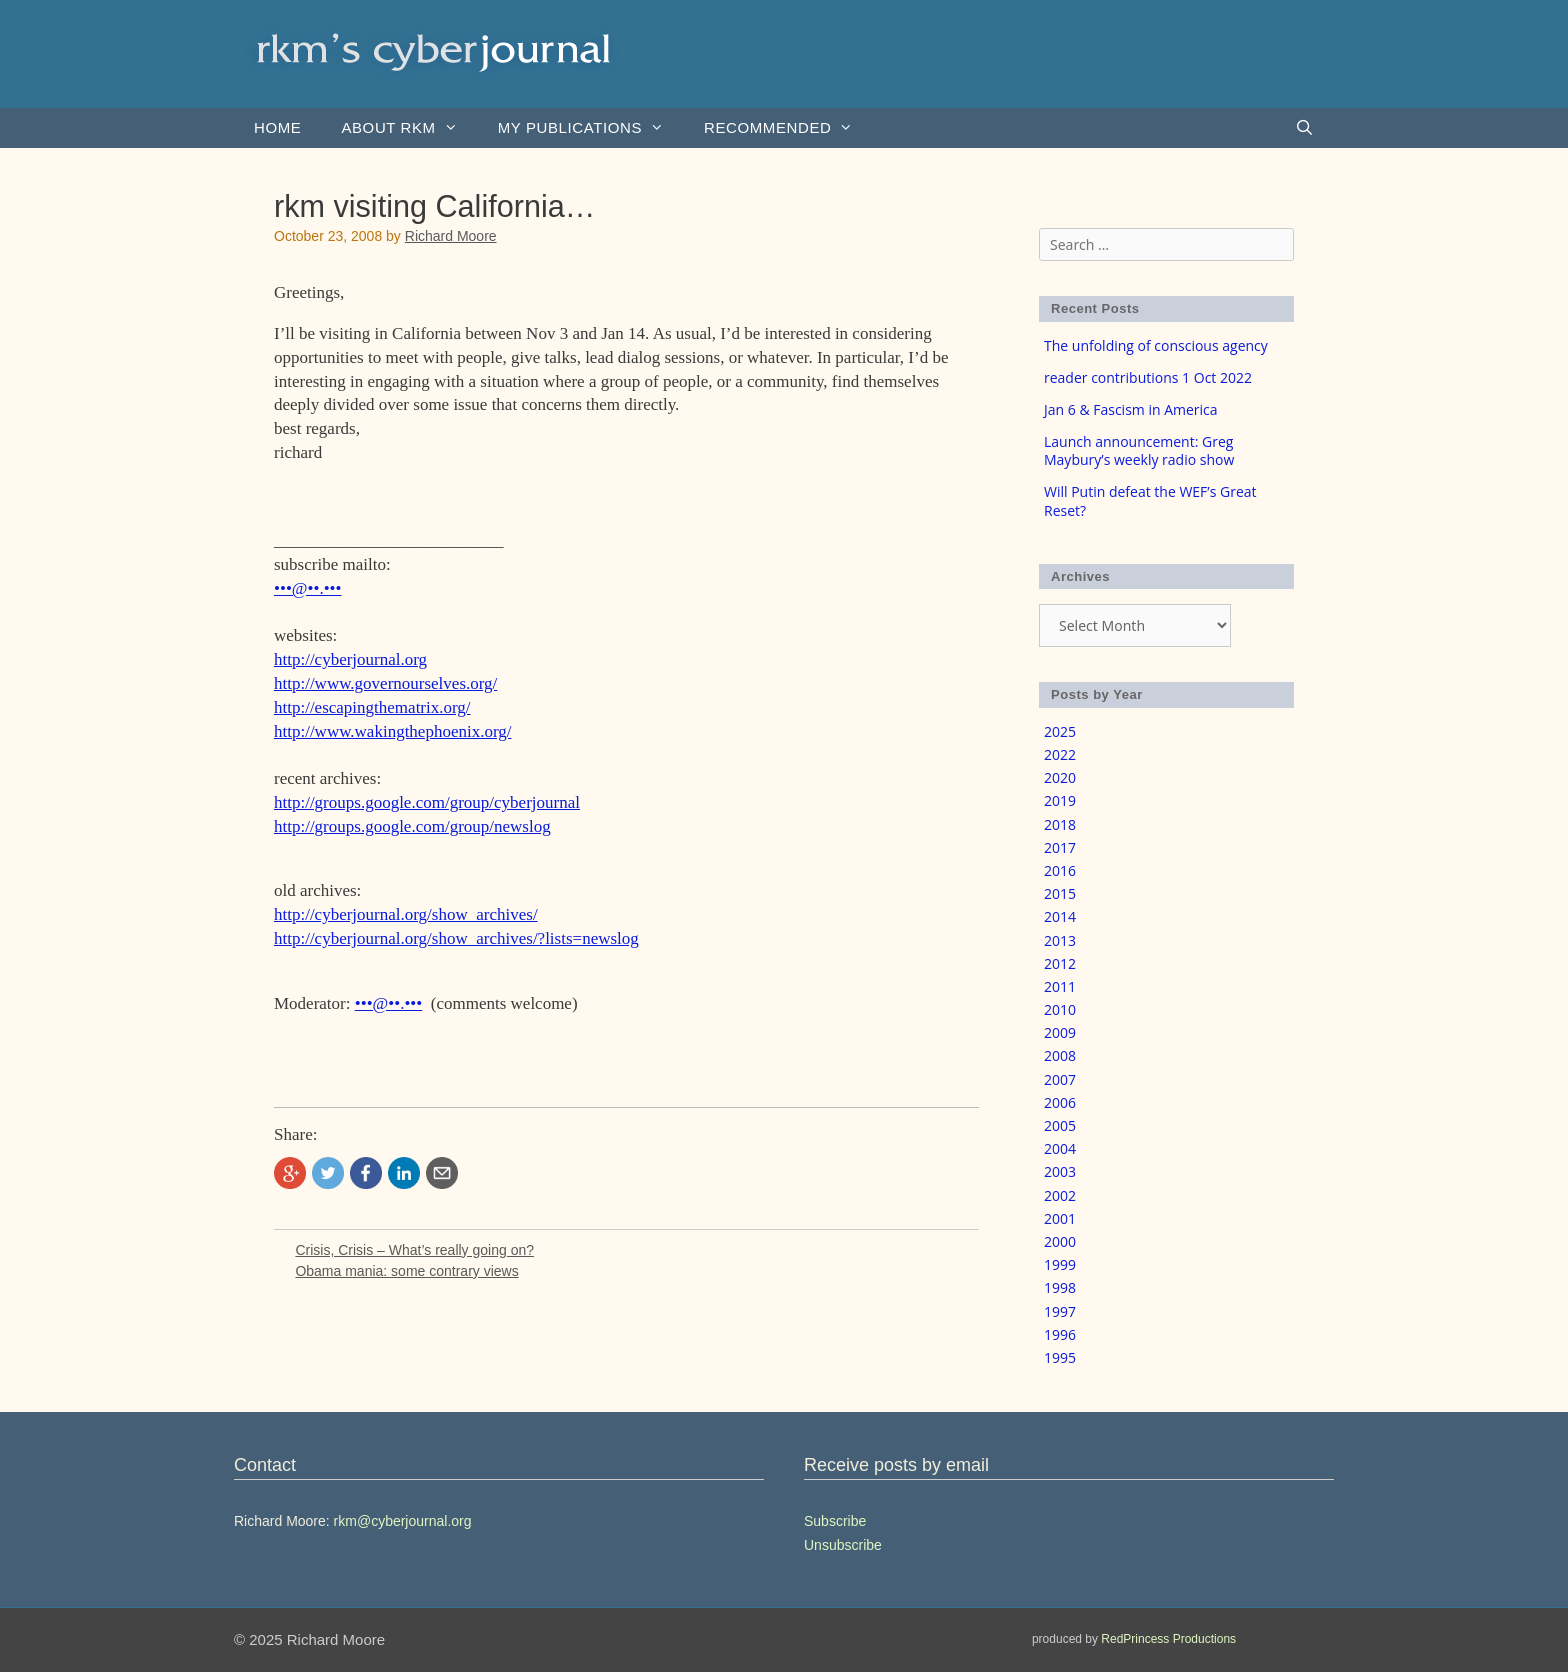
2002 (1060, 1195)
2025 (1060, 731)
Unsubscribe (843, 1545)
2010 (1060, 1009)
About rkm (409, 128)
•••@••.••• (308, 588)
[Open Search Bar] (1304, 128)
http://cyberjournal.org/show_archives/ (406, 914)
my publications (591, 128)
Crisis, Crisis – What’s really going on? (414, 1250)
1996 (1060, 1334)
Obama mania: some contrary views (406, 1271)
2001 (1060, 1218)
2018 (1060, 824)
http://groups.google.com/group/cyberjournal (427, 802)
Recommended (788, 128)
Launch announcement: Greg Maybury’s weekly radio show (1139, 450)
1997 (1060, 1311)
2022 (1060, 754)
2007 (1060, 1079)
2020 (1060, 777)
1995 (1060, 1357)
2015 (1060, 893)
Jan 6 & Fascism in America (1131, 409)
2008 (1060, 1055)
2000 (1060, 1241)
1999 (1060, 1264)
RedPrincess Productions (1168, 1639)
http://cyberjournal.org (350, 659)
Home (277, 127)
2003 (1060, 1171)
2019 (1060, 800)
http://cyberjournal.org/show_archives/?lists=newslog (456, 938)
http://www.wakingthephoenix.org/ (393, 731)
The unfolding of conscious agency (1156, 345)
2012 (1060, 963)
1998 (1060, 1287)
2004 (1060, 1148)
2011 (1060, 986)
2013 (1060, 940)
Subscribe (835, 1521)
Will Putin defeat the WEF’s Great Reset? (1150, 500)
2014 (1060, 916)
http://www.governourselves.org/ (385, 683)
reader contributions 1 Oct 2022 (1148, 377)
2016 (1060, 870)
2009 (1060, 1032)
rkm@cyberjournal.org (403, 1521)
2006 (1060, 1102)
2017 (1060, 847)
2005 (1060, 1125)
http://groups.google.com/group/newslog (412, 826)
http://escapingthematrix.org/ (372, 707)
